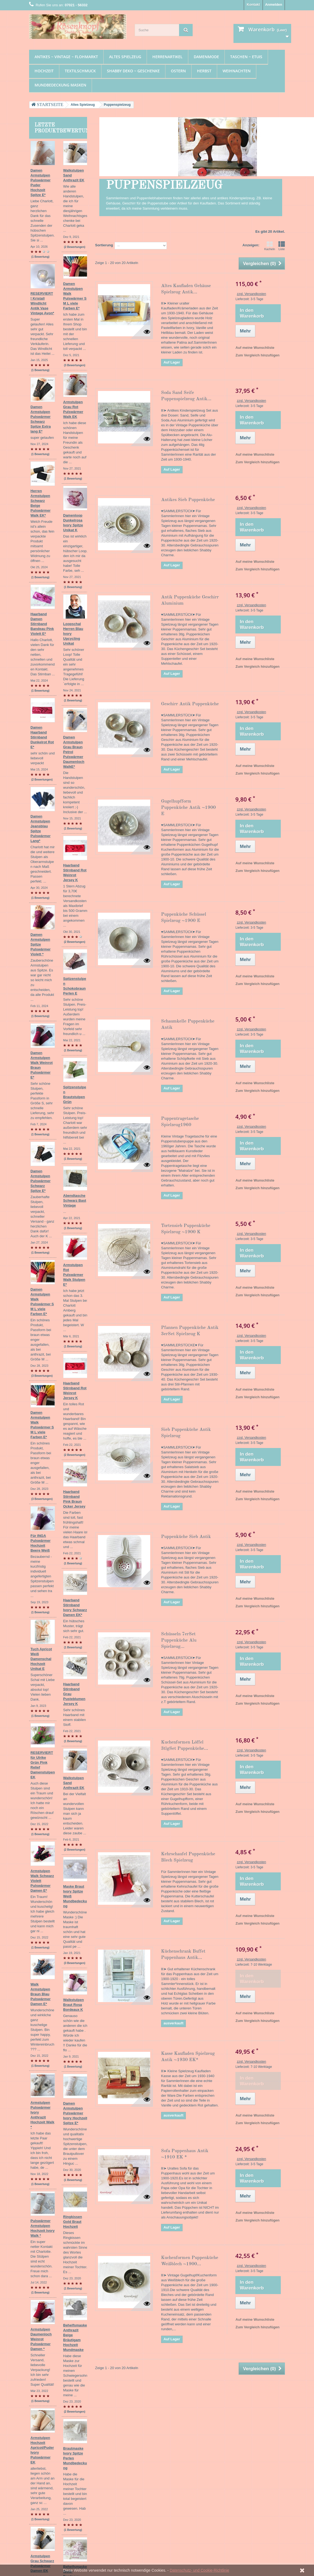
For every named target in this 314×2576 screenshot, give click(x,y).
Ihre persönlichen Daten (137, 2458)
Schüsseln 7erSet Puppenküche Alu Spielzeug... (178, 1640)
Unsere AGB (83, 2470)
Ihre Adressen (128, 2451)
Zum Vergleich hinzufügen (257, 355)
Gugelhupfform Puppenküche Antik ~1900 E (188, 807)
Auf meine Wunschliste (254, 348)
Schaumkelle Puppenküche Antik (187, 1024)
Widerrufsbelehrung (90, 2477)
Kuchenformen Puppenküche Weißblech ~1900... (189, 2260)
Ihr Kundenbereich (136, 2427)
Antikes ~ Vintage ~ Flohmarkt (66, 56)
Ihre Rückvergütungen (136, 2444)
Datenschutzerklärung (91, 2463)
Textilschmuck (80, 70)
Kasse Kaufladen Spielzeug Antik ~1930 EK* (188, 2056)
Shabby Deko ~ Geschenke (133, 70)
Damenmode (206, 56)
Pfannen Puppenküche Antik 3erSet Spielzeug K (189, 1330)
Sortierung (104, 245)
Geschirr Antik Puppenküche (190, 704)
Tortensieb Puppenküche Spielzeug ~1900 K (185, 1228)
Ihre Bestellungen (132, 2437)
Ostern (178, 70)
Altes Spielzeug (125, 56)
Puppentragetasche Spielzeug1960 (180, 1121)
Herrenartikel (167, 56)
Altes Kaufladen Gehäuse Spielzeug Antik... (186, 289)
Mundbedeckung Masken (60, 85)
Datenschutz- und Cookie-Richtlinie (199, 2570)
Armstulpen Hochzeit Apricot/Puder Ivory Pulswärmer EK (57, 1822)
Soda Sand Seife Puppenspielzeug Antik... (186, 395)
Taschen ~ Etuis (246, 56)
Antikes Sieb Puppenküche (188, 500)
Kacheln (269, 246)
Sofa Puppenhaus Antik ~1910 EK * (184, 2154)
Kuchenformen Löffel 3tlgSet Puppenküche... (184, 1745)
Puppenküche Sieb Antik (186, 1536)
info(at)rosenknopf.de (244, 2467)
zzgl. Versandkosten (251, 294)
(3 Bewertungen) (75, 1031)
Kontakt (253, 4)
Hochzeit (44, 70)
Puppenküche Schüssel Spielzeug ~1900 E (183, 917)
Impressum (82, 2456)
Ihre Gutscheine (130, 2465)
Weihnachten (237, 70)
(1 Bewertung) (76, 217)
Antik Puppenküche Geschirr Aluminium (190, 600)
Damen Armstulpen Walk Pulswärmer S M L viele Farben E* (56, 999)
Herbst (204, 70)
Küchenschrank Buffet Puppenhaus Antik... (183, 1954)
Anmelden (273, 4)
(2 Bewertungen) (75, 609)
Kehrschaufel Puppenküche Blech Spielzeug (188, 1857)
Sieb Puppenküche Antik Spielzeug (186, 1432)
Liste (281, 246)
